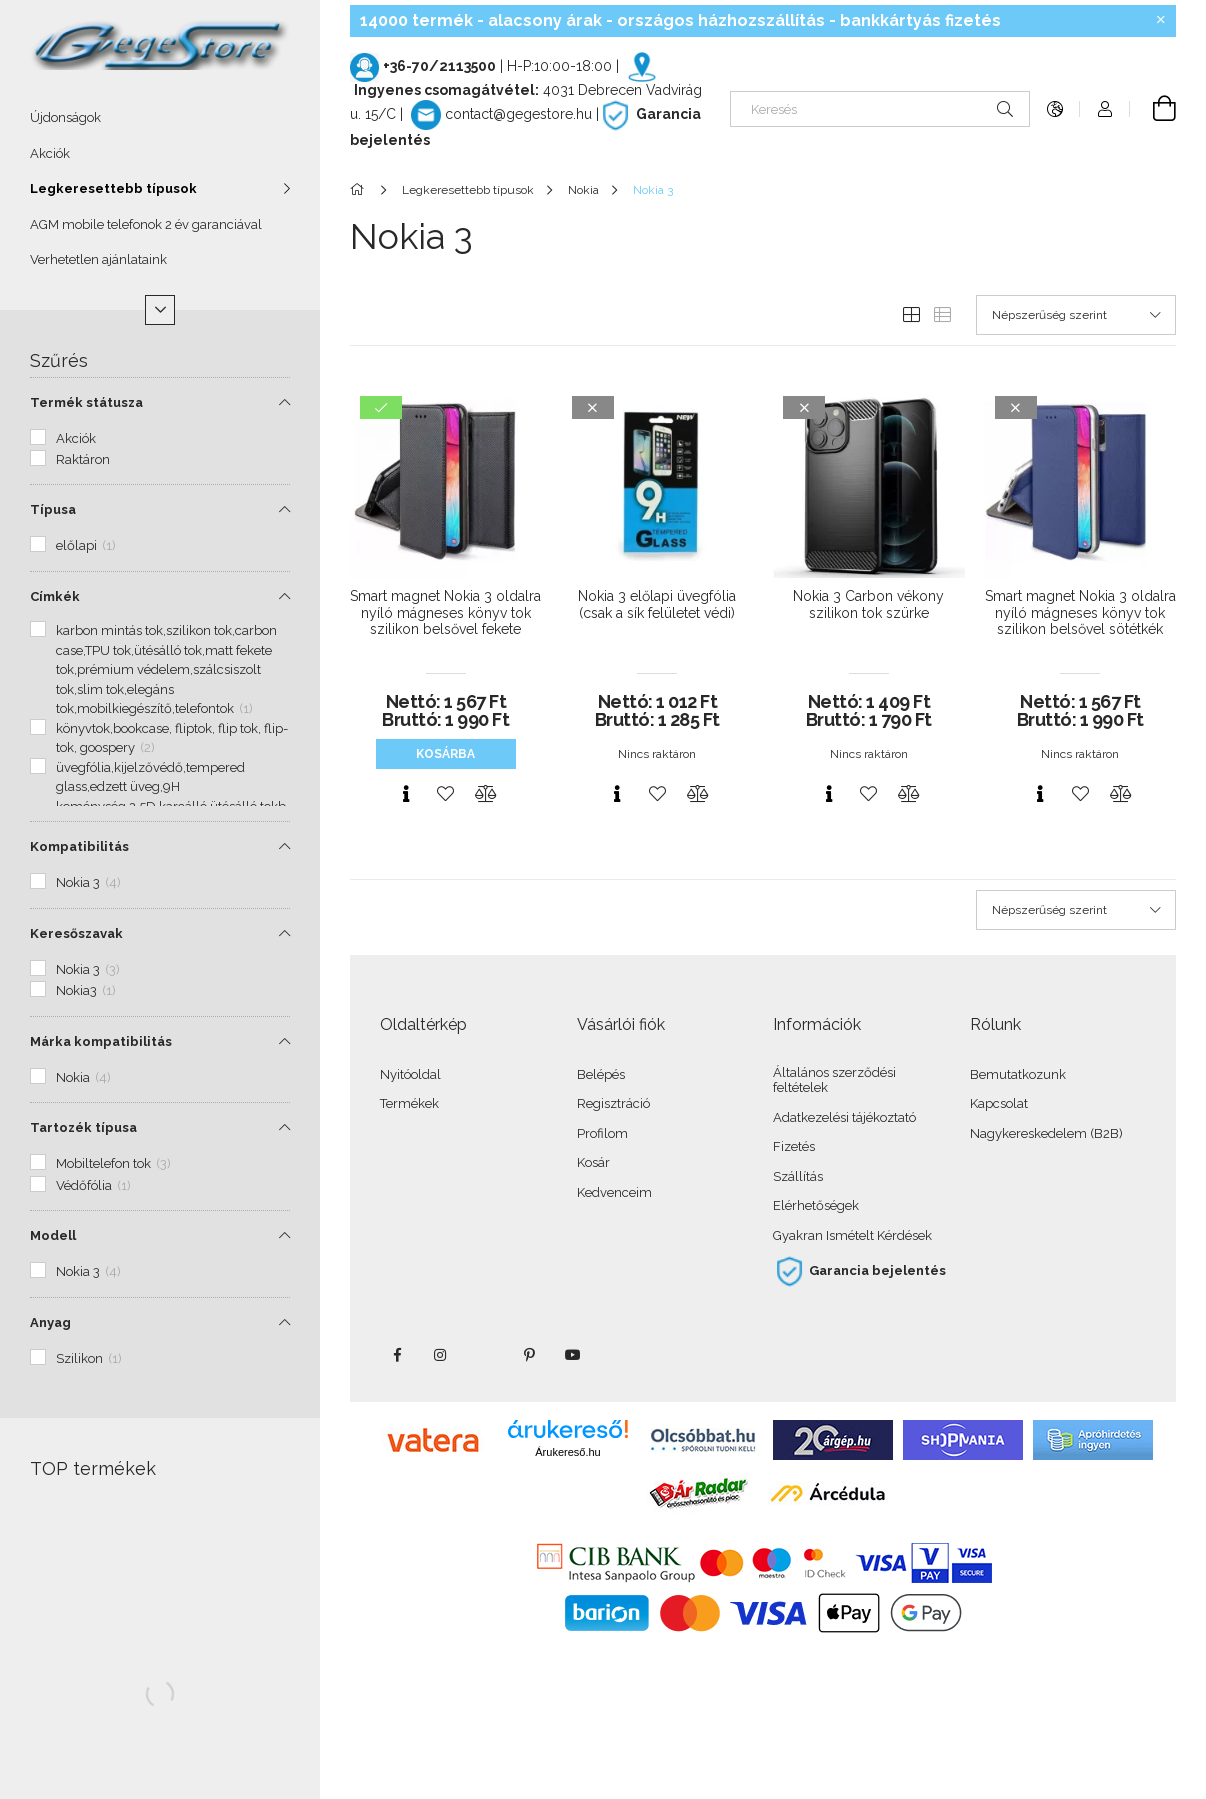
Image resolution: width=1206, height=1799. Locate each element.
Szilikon (89, 1358)
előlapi (86, 545)
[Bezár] (1161, 20)
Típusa (53, 509)
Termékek (409, 1103)
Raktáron (83, 459)
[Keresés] (880, 109)
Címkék (55, 596)
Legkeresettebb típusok (113, 188)
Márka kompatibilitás (101, 1041)
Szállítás (798, 1176)
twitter (485, 1355)
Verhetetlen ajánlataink (98, 259)
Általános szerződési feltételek (834, 1080)
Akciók (50, 153)
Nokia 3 (88, 882)
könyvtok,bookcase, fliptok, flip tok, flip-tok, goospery (172, 738)
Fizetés (794, 1146)
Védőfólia (93, 1185)
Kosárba (445, 754)
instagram (441, 1355)
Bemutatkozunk (1018, 1074)
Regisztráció (613, 1103)
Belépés (601, 1074)
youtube (573, 1355)
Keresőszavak (76, 933)
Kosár (593, 1162)
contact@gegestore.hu (518, 114)
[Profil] (1105, 109)
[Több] (160, 310)
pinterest (529, 1355)
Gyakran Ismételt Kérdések (852, 1235)
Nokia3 (86, 990)
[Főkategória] (360, 190)
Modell (53, 1235)
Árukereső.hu (567, 1452)
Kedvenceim (614, 1192)
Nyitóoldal (410, 1074)
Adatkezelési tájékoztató (844, 1117)
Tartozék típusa (83, 1127)
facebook (397, 1355)
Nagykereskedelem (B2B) (1046, 1133)
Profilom (602, 1133)
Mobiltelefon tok (113, 1163)
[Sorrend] (1076, 315)
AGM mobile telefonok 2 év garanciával (146, 224)
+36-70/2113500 (439, 66)
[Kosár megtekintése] (1153, 109)
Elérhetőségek (816, 1205)
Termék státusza (86, 402)
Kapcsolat (999, 1103)
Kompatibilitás (79, 846)
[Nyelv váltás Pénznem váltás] (1055, 109)
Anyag (50, 1322)
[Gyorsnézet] (406, 794)
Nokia (83, 1077)
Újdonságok (65, 117)
